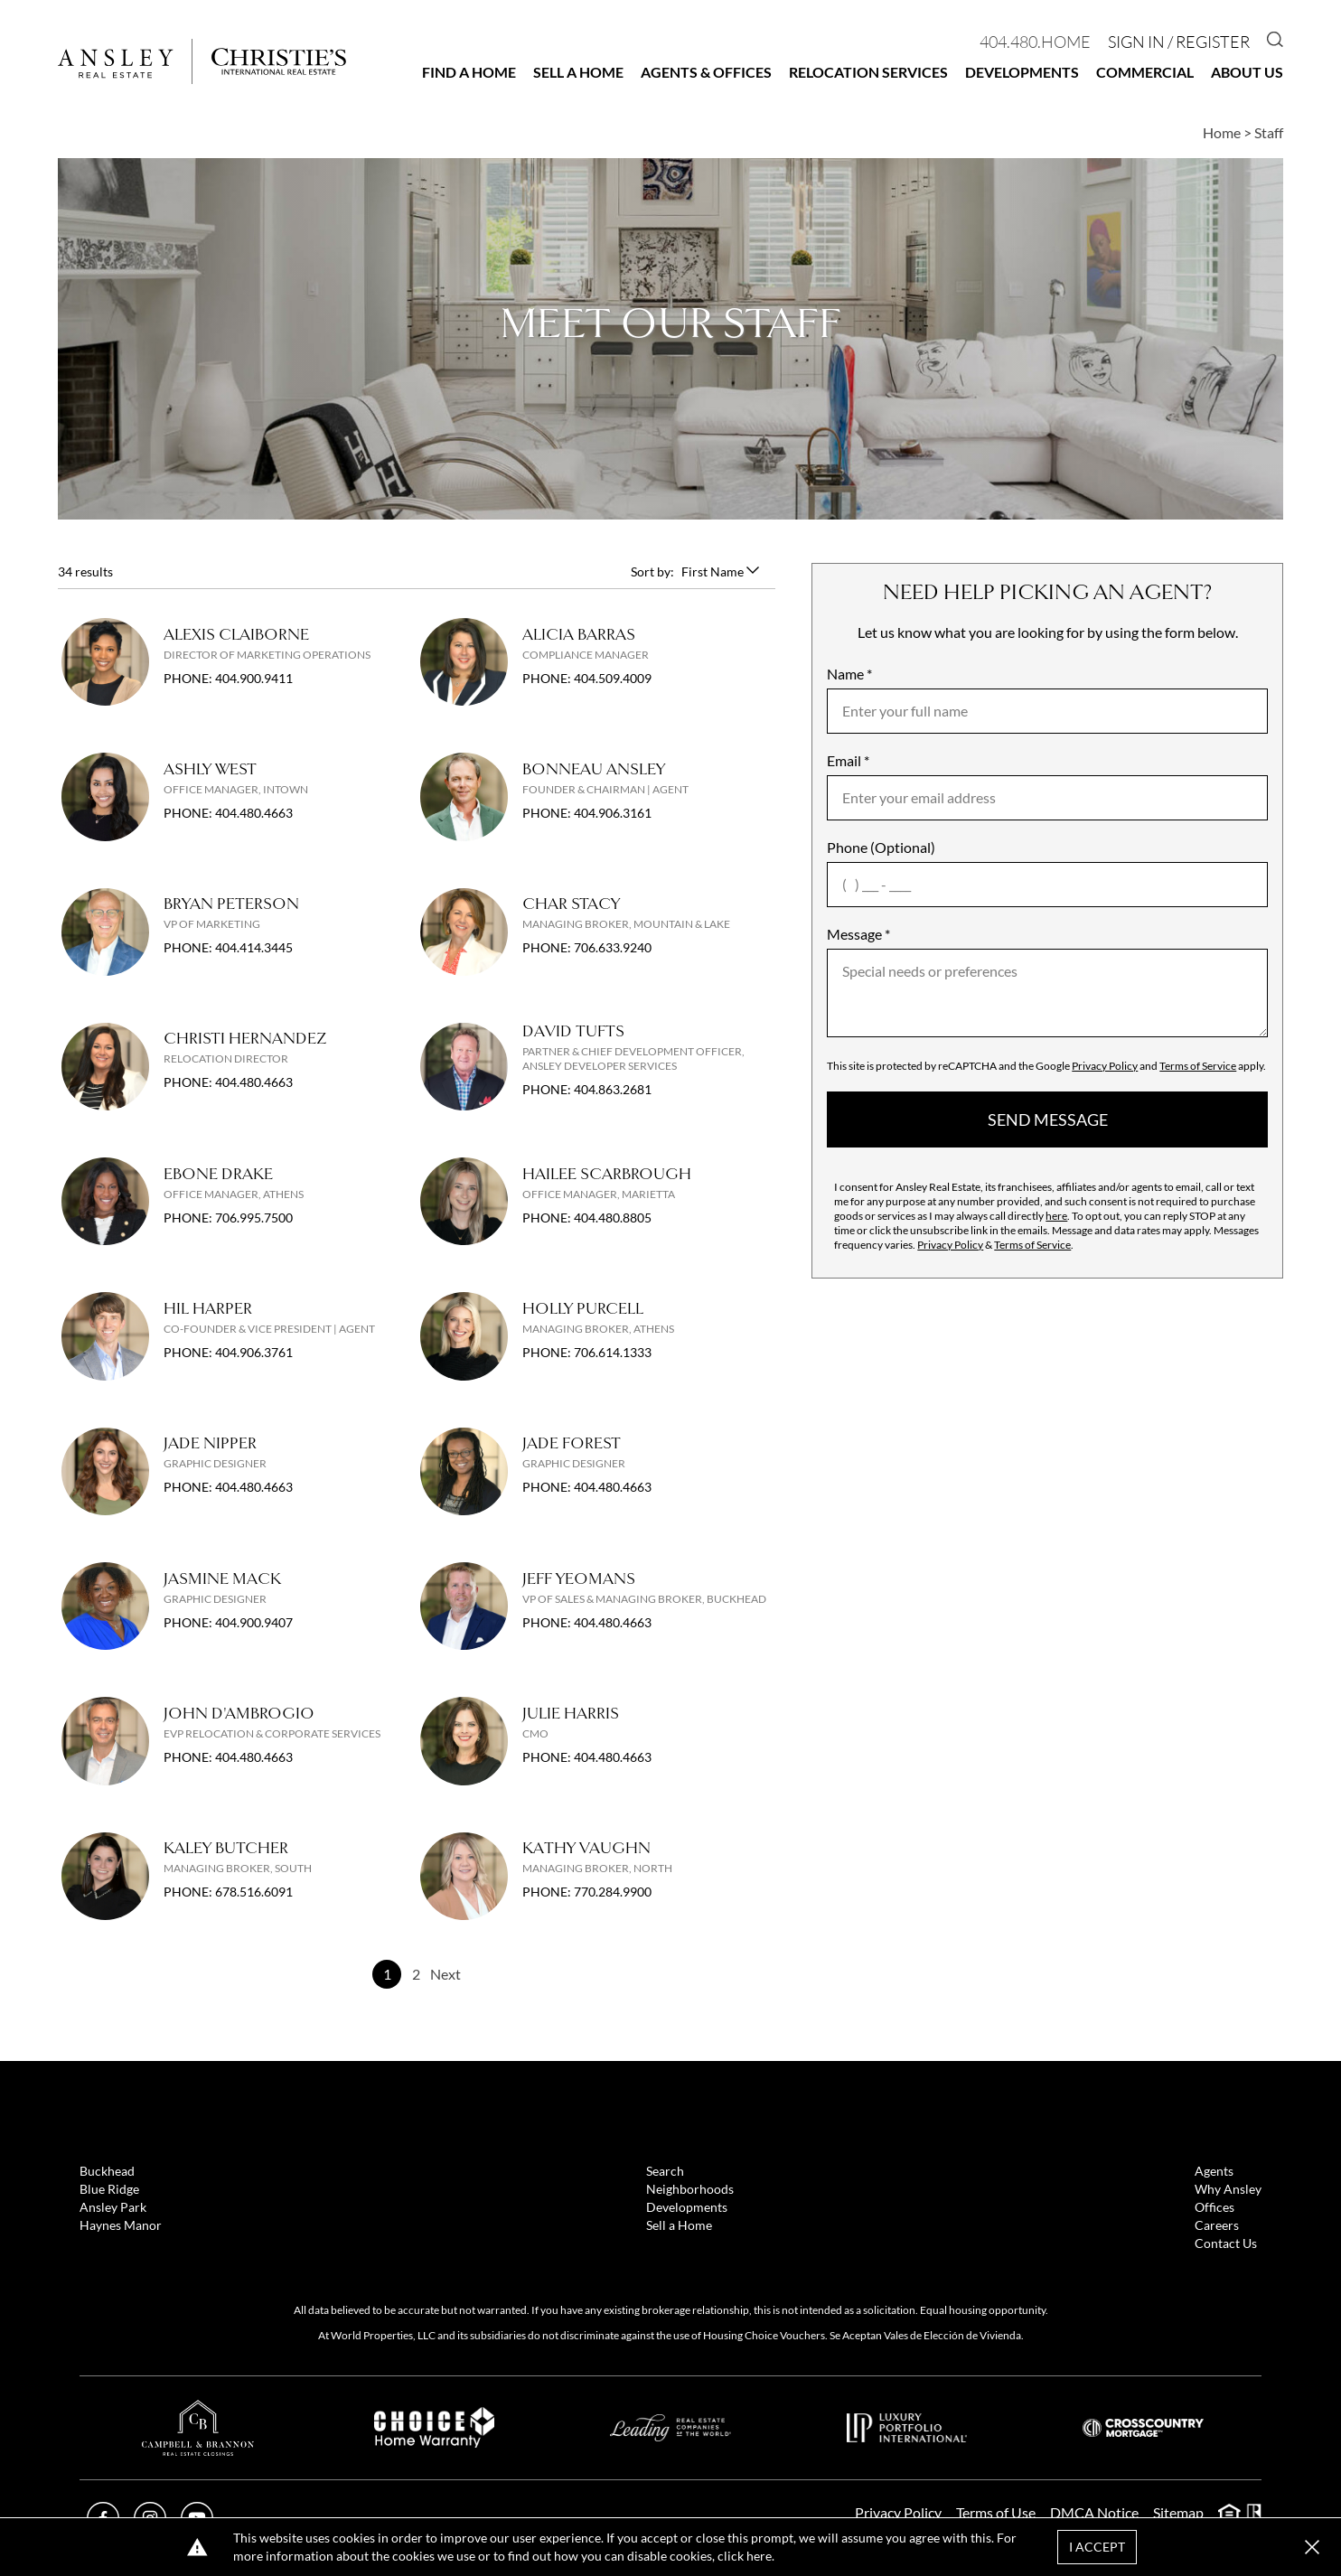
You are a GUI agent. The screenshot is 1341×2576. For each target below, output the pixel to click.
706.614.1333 (613, 1352)
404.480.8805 (613, 1217)
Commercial (1145, 71)
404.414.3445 (254, 947)
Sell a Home (578, 71)
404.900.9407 (254, 1622)
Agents (1214, 2170)
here (1056, 1215)
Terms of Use (996, 2512)
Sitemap (1178, 2512)
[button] (1312, 2547)
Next (445, 1973)
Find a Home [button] (469, 71)
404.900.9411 (254, 678)
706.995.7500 (254, 1217)
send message (1048, 1119)
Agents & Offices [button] (706, 71)
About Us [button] (1247, 71)
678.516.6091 (254, 1891)
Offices (1214, 2207)
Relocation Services (868, 71)
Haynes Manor (121, 2225)
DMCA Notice (1094, 2512)
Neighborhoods (690, 2189)
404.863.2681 (613, 1089)
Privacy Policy (1105, 1066)
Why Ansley (1228, 2189)
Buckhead (107, 2170)
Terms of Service (1197, 1066)
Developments (1022, 71)
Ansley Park (113, 2207)
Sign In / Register (1179, 42)
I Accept (1097, 2546)
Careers (1217, 2225)
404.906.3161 (613, 812)
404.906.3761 (254, 1352)
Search (665, 2170)
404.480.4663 (254, 812)
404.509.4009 (613, 678)
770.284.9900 (613, 1891)
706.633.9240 (613, 947)
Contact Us (1226, 2243)
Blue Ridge (109, 2189)
